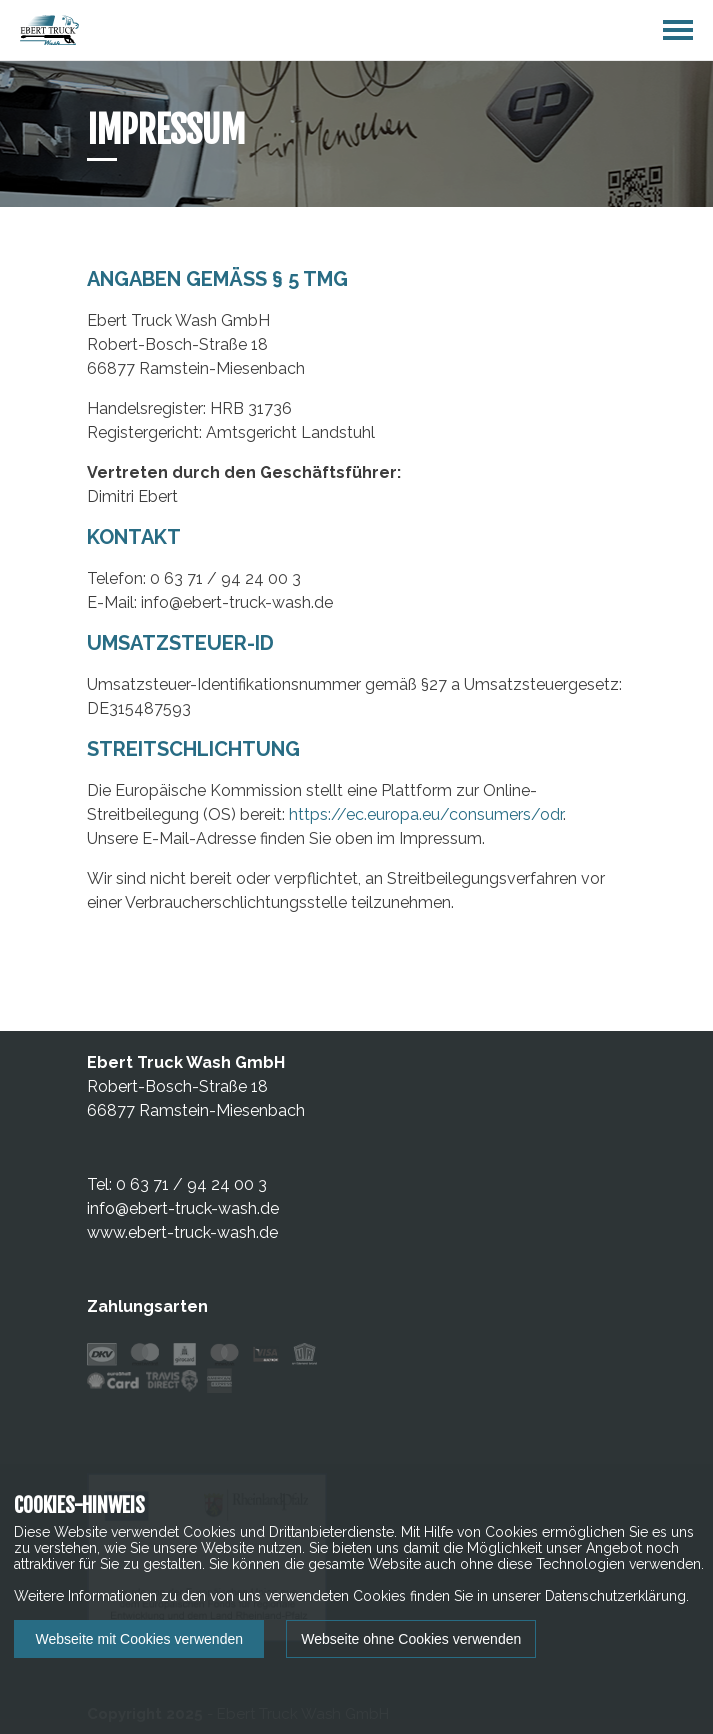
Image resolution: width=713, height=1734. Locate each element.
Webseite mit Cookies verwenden (139, 1639)
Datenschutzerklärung (615, 1596)
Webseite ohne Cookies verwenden (411, 1639)
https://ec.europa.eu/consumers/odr (426, 814)
